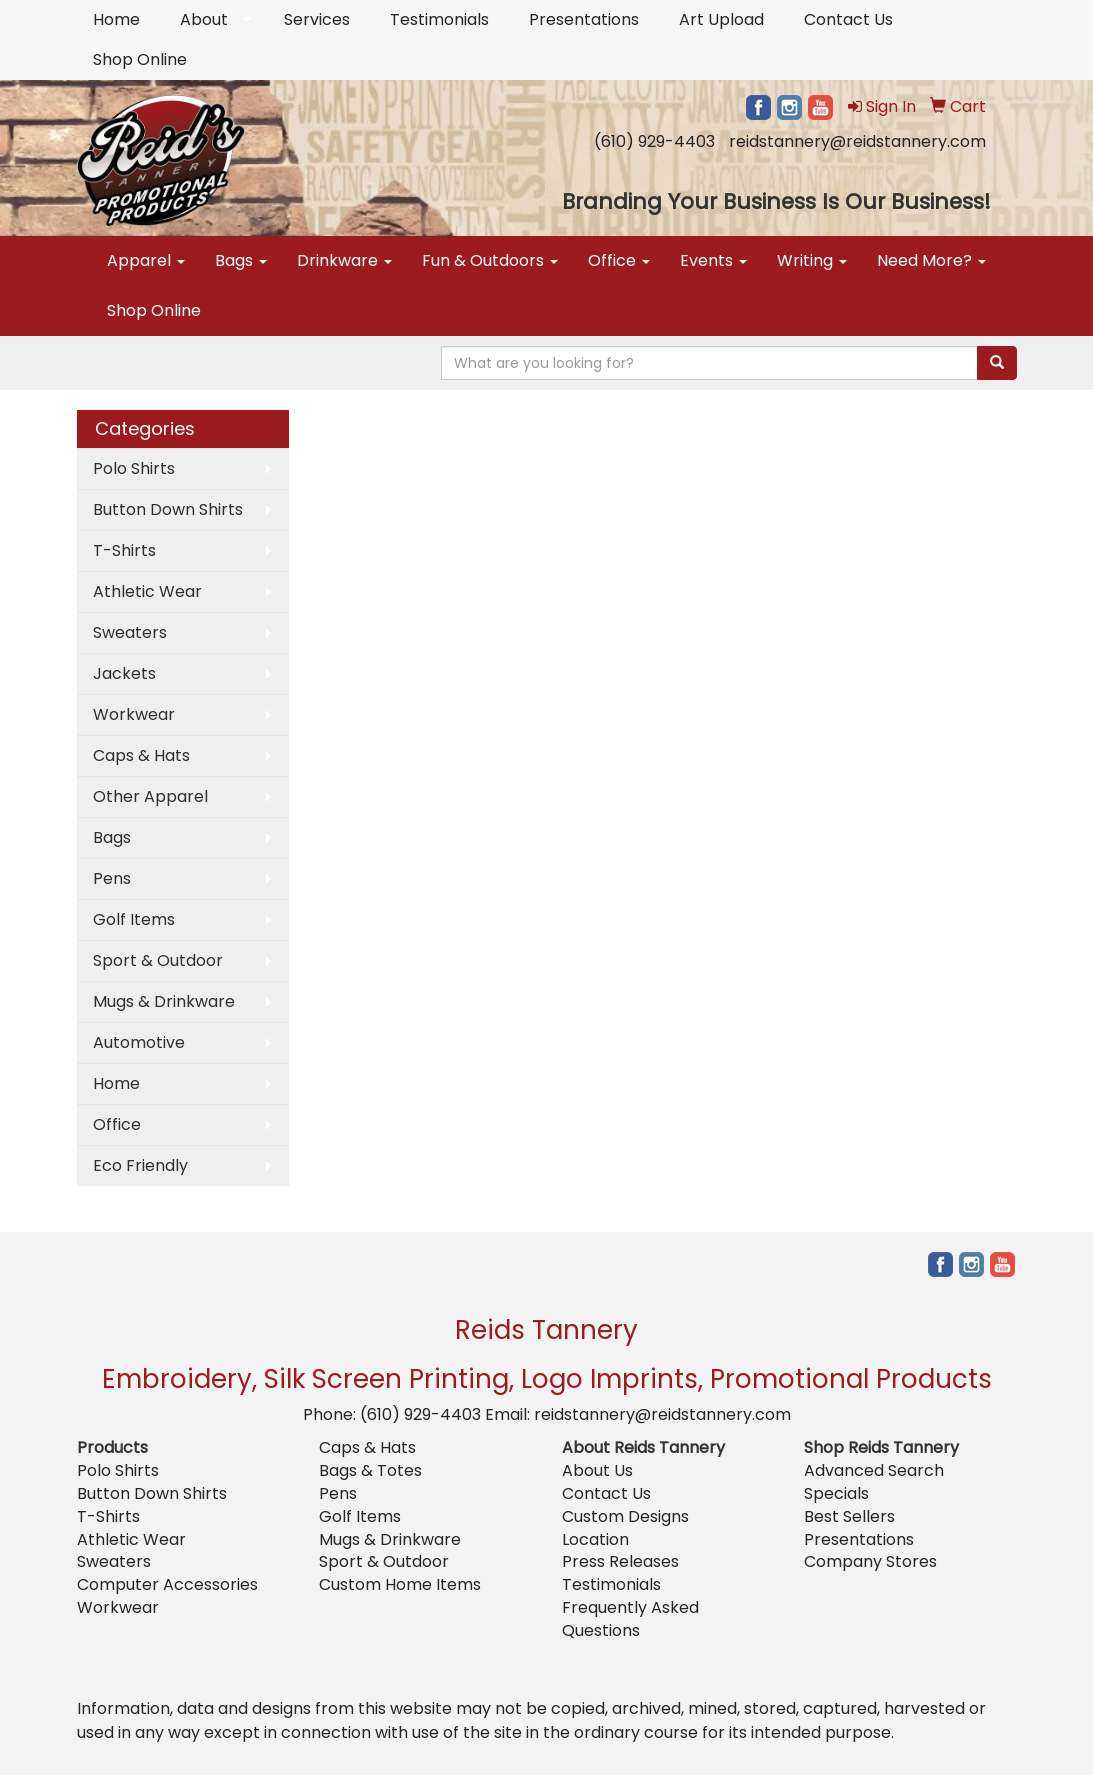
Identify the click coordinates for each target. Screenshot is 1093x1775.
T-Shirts (124, 550)
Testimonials (439, 19)
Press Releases (620, 1561)
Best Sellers (849, 1516)
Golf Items (134, 919)
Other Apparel (150, 796)
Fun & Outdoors (490, 260)
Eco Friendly (140, 1165)
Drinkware (344, 260)
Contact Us (848, 19)
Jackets (124, 673)
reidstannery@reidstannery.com (857, 141)
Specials (836, 1493)
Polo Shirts (134, 468)
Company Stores (870, 1561)
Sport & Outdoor (158, 960)
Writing (812, 260)
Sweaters (130, 632)
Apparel (146, 260)
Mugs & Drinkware (164, 1001)
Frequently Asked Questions (630, 1619)
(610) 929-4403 (654, 141)
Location (595, 1539)
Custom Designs (625, 1516)
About (204, 19)
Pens (112, 878)
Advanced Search (874, 1470)
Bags (241, 260)
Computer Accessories (167, 1584)
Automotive (139, 1042)
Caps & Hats (141, 755)
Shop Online (140, 59)
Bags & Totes (370, 1470)
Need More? (931, 260)
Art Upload (721, 19)
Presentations (584, 19)
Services (317, 19)
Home (116, 19)
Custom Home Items (400, 1584)
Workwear (134, 714)
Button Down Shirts (168, 509)
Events (713, 260)
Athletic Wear (147, 591)
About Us (597, 1470)
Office (619, 260)
